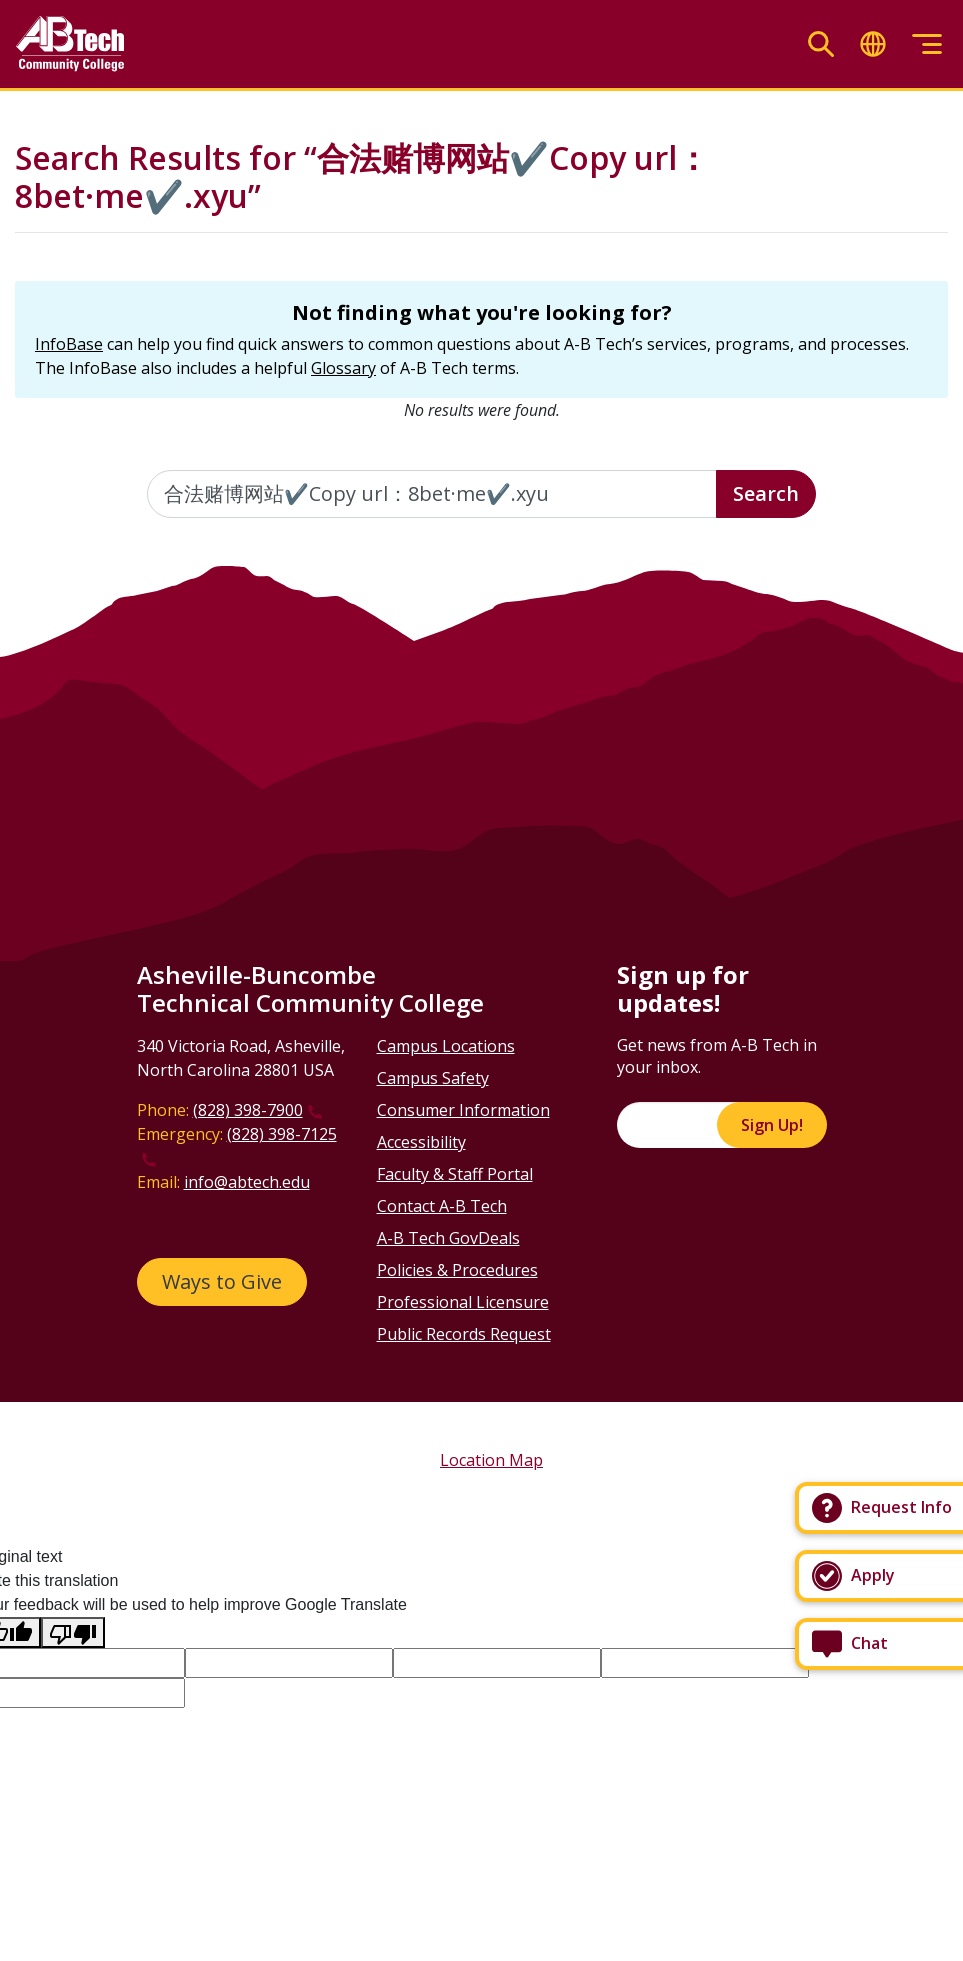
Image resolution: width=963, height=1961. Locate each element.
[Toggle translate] (873, 44)
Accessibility (421, 1142)
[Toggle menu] (927, 44)
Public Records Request (464, 1334)
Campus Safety (433, 1078)
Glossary (343, 368)
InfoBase (69, 344)
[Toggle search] (821, 44)
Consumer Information (463, 1110)
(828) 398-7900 (248, 1110)
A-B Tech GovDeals (448, 1238)
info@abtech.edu (247, 1182)
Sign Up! (772, 1125)
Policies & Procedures (457, 1270)
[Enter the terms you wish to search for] (432, 494)
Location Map (491, 1460)
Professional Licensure (463, 1302)
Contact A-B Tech (442, 1206)
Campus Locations (446, 1046)
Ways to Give (222, 1281)
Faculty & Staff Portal (455, 1174)
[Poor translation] (73, 1632)
